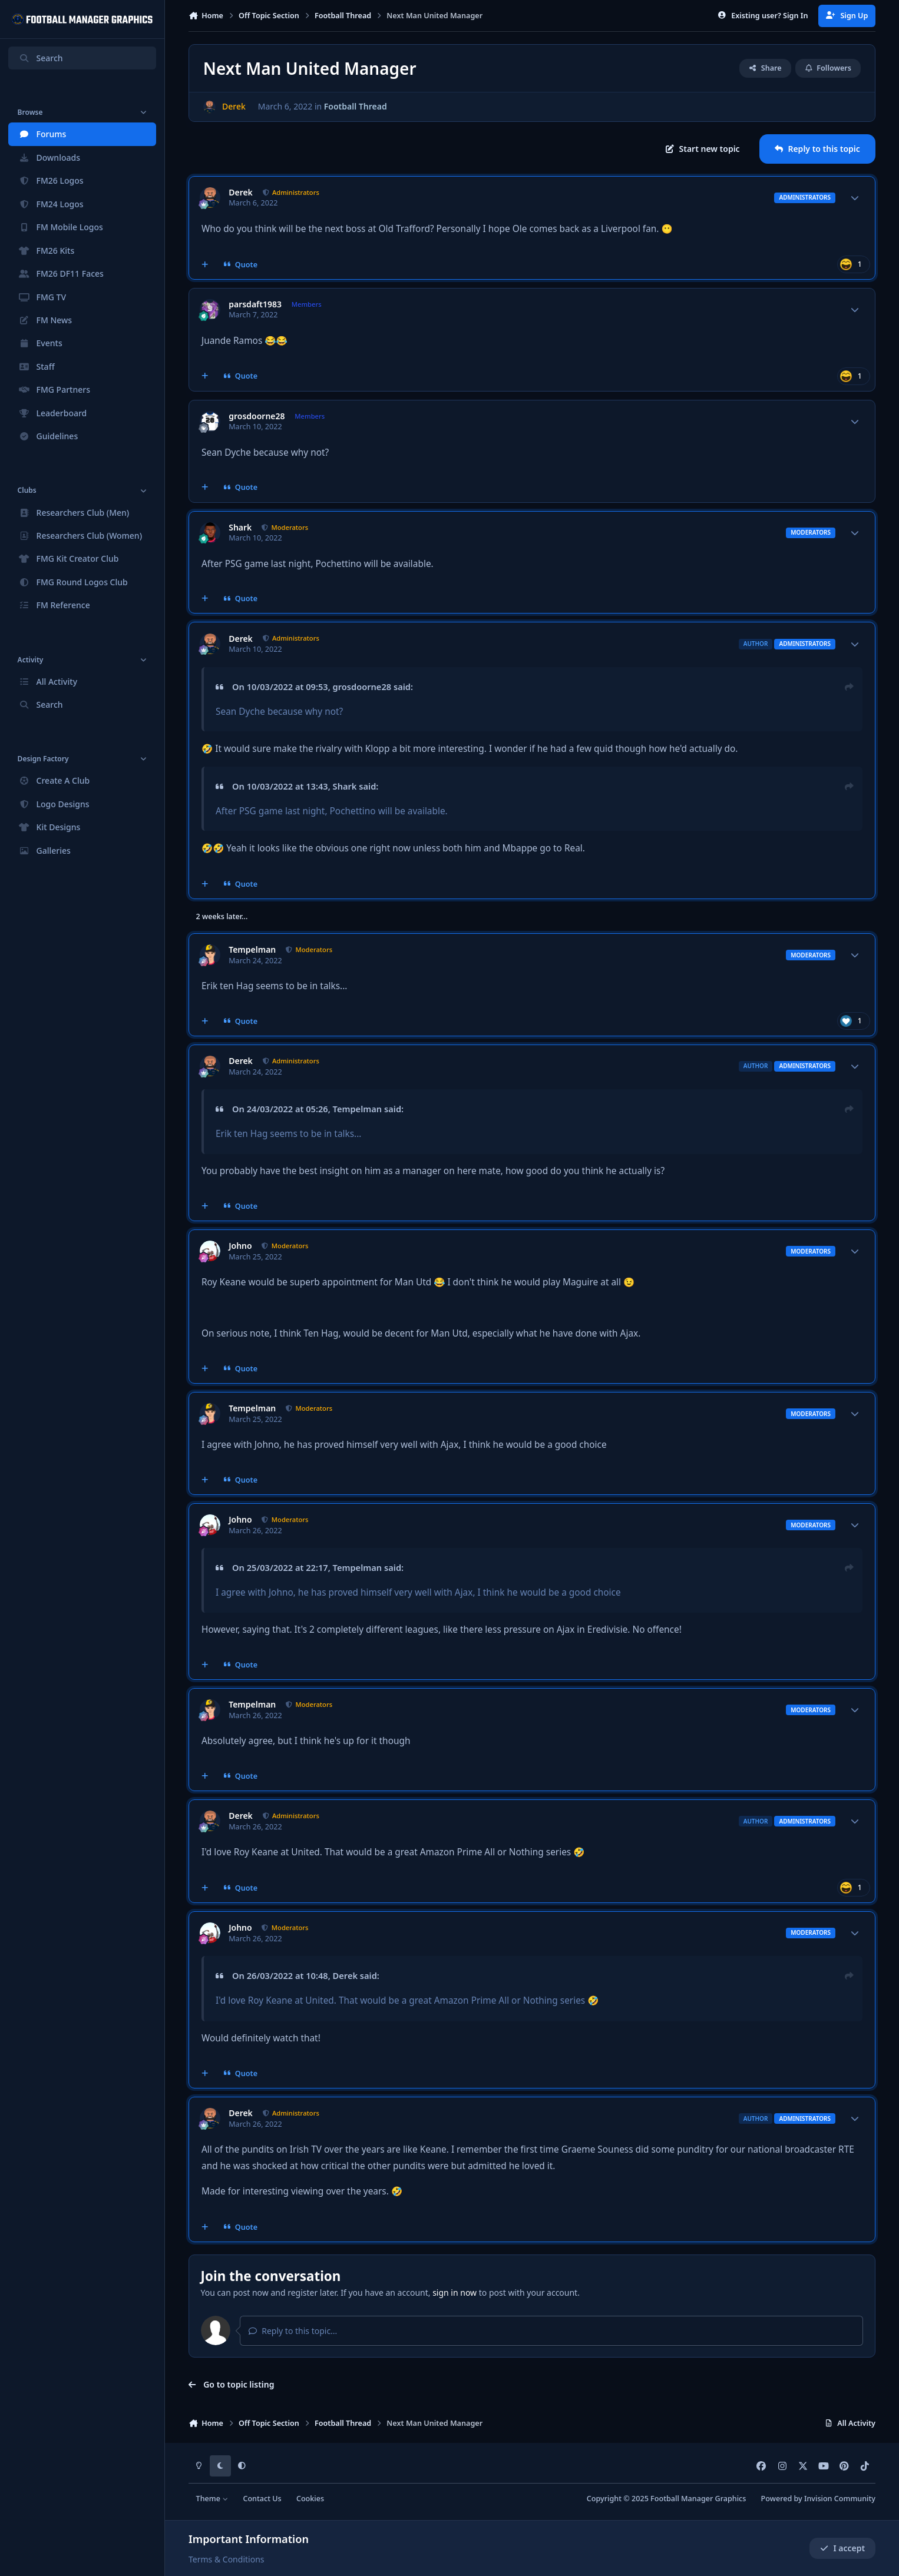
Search (40, 58)
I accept (842, 2548)
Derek (241, 192)
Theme (212, 2499)
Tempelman (252, 949)
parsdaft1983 (255, 304)
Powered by (818, 2499)
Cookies (310, 2499)
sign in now (454, 2292)
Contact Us (262, 2499)
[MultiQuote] (205, 264)
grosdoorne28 (257, 416)
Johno (240, 1246)
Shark (240, 527)
